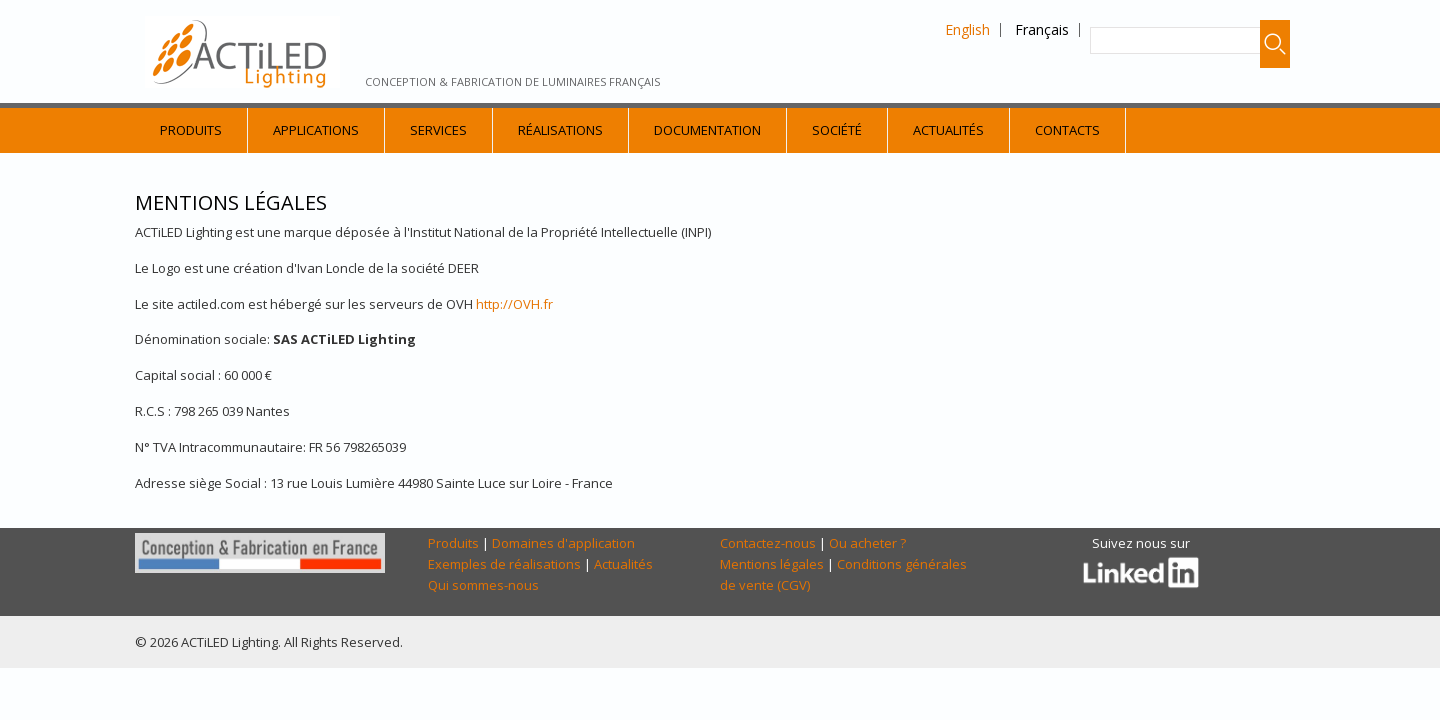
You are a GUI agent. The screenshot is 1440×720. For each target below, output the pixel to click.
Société (837, 130)
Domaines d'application (563, 543)
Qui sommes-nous (483, 585)
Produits (191, 130)
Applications (316, 130)
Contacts (1067, 130)
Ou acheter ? (867, 543)
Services (438, 130)
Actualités (948, 130)
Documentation (707, 130)
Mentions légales (772, 564)
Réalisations (560, 130)
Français (1042, 29)
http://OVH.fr (514, 304)
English (967, 29)
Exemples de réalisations (504, 564)
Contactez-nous (768, 543)
